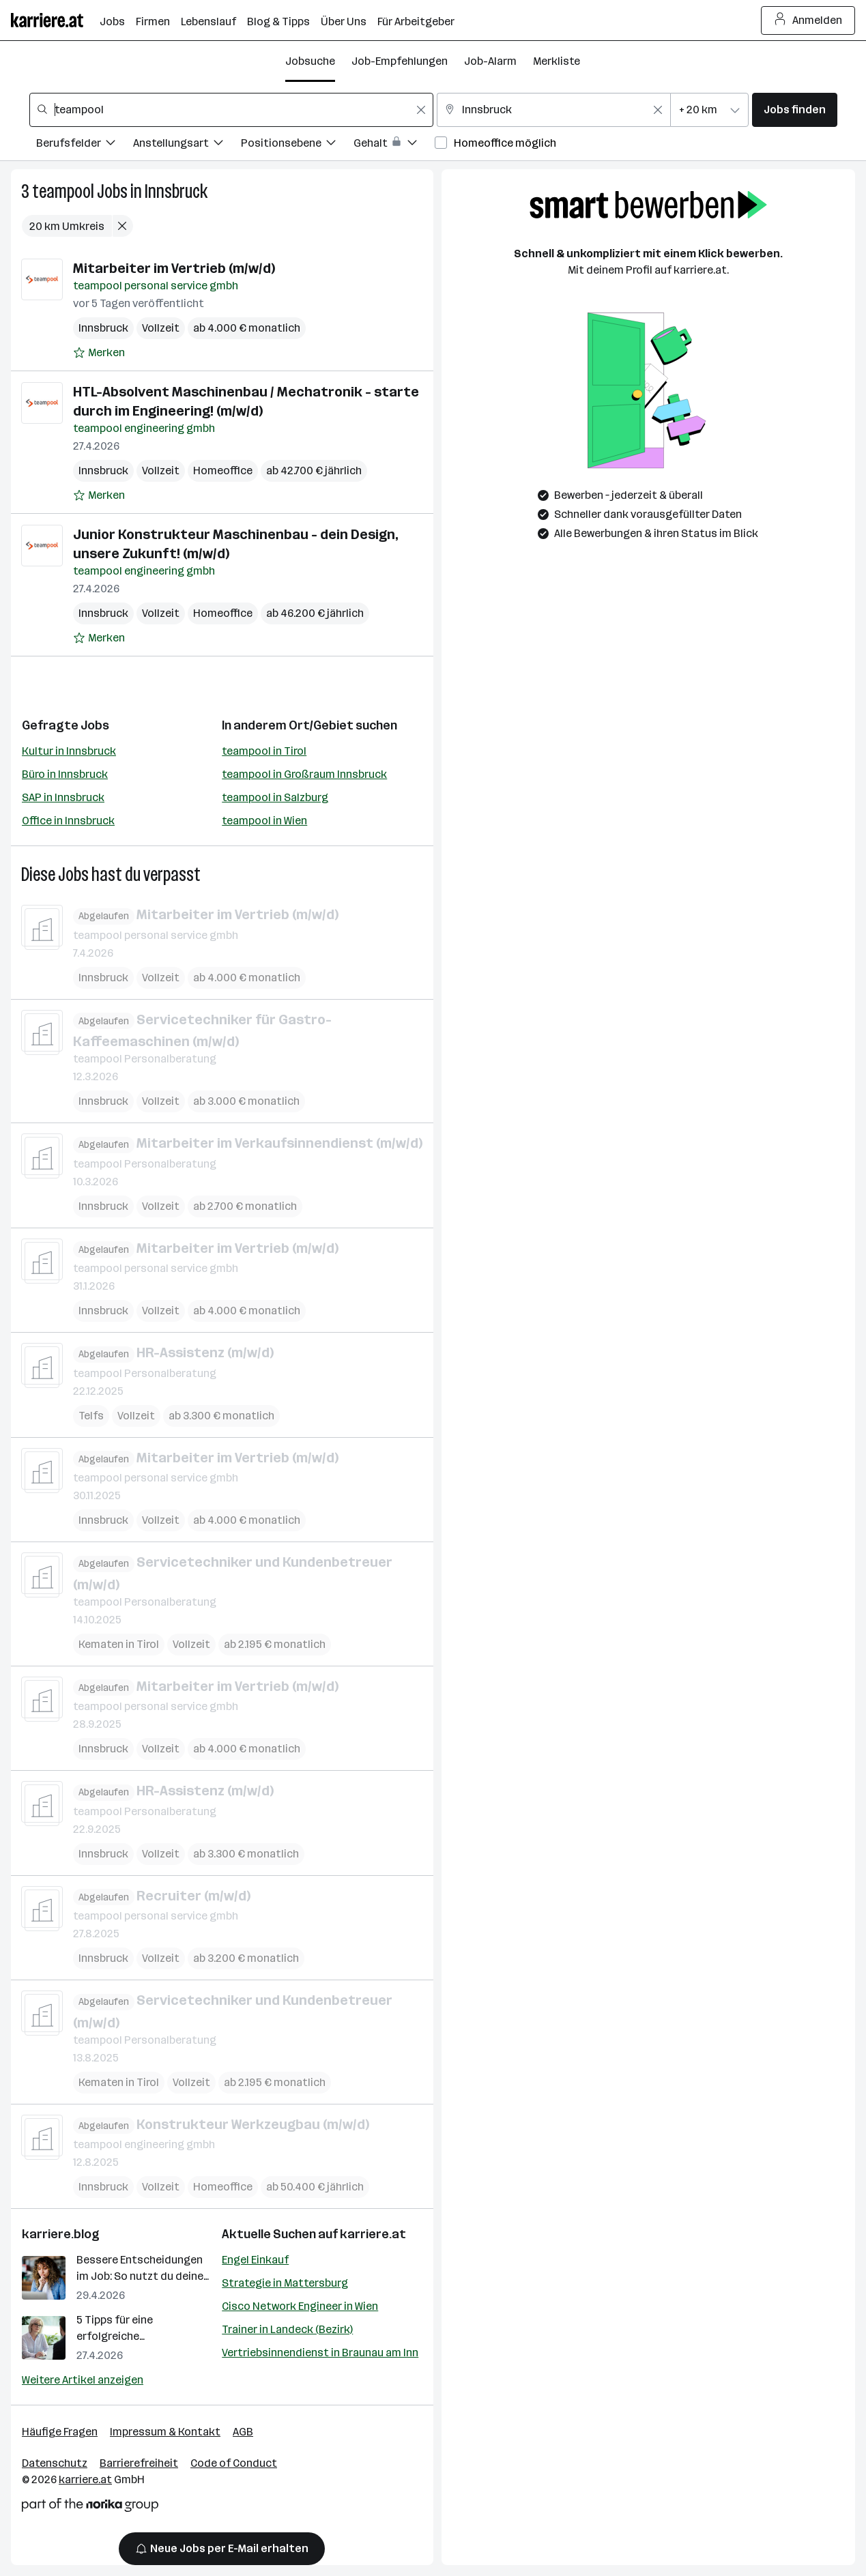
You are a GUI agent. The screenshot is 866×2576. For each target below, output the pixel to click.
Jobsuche (310, 61)
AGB (243, 2431)
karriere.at (373, 2234)
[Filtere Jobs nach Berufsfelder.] (84, 145)
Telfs (91, 1414)
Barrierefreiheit (139, 2463)
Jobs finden (795, 109)
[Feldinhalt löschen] (421, 110)
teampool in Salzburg (275, 797)
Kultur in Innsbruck (69, 750)
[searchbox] (231, 110)
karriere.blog (61, 2234)
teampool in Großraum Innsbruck (304, 774)
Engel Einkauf (255, 2259)
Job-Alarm (490, 61)
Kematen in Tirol (118, 1643)
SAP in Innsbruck (63, 797)
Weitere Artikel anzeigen (82, 2379)
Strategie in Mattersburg (285, 2282)
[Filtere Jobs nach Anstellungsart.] (187, 145)
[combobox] (231, 110)
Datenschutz (54, 2463)
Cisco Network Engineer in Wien (300, 2306)
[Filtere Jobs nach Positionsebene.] (297, 145)
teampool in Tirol (264, 750)
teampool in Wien (264, 820)
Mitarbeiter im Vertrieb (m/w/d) (174, 268)
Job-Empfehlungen (399, 61)
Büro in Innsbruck (65, 774)
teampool (63, 191)
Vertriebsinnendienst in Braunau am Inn (320, 2352)
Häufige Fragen (60, 2431)
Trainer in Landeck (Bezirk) (287, 2329)
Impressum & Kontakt (165, 2431)
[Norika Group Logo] (90, 2507)
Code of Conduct (233, 2463)
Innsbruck (176, 191)
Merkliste (556, 61)
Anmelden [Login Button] (808, 20)
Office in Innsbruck (68, 820)
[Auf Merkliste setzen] (99, 353)
